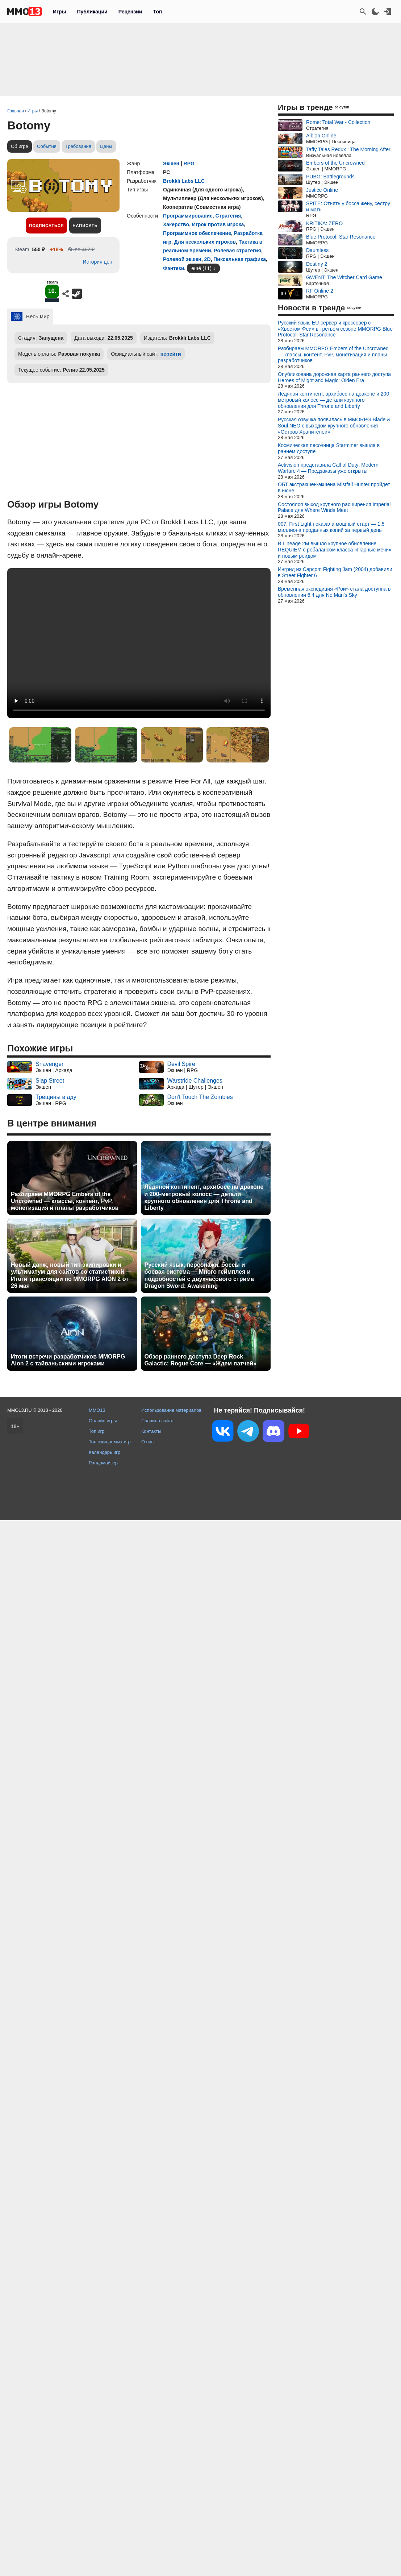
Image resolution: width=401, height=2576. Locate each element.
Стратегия (228, 216)
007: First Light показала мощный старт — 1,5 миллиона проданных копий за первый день (331, 527)
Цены (106, 146)
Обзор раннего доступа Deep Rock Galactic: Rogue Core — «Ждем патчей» (200, 1359)
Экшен (171, 163)
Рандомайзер (103, 2518)
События (47, 146)
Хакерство (176, 224)
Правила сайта (157, 2476)
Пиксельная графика (239, 259)
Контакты (151, 2487)
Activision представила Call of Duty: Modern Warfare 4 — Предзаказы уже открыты (328, 468)
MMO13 (97, 2466)
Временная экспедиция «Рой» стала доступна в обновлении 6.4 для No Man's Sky (334, 592)
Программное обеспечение (197, 233)
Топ (157, 12)
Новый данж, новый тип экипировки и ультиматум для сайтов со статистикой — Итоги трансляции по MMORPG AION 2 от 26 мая (71, 1275)
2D (207, 259)
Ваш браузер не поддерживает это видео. (139, 643)
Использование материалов (171, 2466)
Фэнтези (173, 268)
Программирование (188, 216)
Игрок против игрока (218, 224)
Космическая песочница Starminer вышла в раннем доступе (329, 448)
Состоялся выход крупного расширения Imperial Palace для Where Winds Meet (334, 507)
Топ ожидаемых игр (110, 2497)
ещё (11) (201, 268)
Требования (78, 146)
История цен (97, 262)
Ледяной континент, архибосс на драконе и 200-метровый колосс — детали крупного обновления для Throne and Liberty (204, 1197)
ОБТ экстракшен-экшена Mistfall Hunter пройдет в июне (334, 487)
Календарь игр (104, 2508)
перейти (170, 354)
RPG (189, 163)
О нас (147, 2497)
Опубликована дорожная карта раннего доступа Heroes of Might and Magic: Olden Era (334, 377)
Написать (84, 225)
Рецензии (130, 12)
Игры (59, 12)
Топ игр (96, 2487)
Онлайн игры (103, 2476)
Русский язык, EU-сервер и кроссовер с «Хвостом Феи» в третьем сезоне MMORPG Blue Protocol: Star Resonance (335, 329)
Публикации (92, 12)
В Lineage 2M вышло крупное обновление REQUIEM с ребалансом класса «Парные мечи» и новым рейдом (335, 550)
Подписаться (46, 225)
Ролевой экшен (182, 259)
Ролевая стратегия (237, 250)
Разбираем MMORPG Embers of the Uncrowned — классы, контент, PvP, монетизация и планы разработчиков (64, 1201)
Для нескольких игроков (205, 242)
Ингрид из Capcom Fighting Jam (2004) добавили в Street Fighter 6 (335, 572)
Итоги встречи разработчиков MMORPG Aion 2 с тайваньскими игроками (68, 1359)
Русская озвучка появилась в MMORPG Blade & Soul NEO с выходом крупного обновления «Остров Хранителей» (334, 426)
